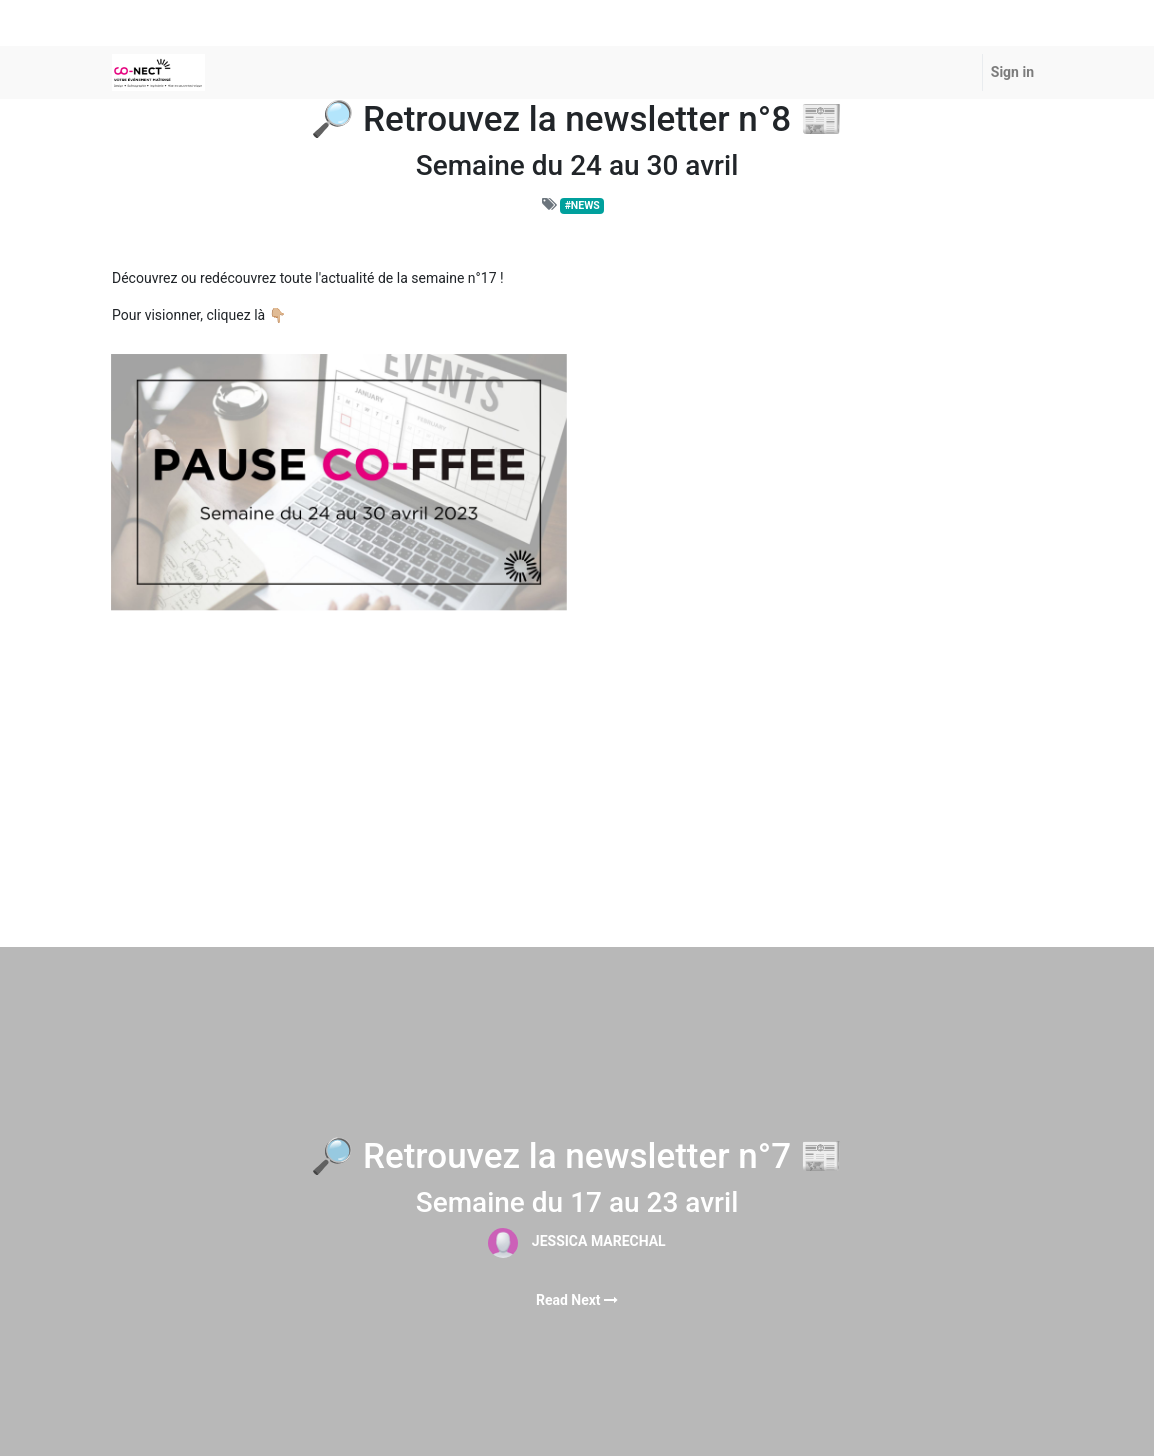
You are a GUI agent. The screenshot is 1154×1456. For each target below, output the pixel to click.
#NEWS (582, 205)
